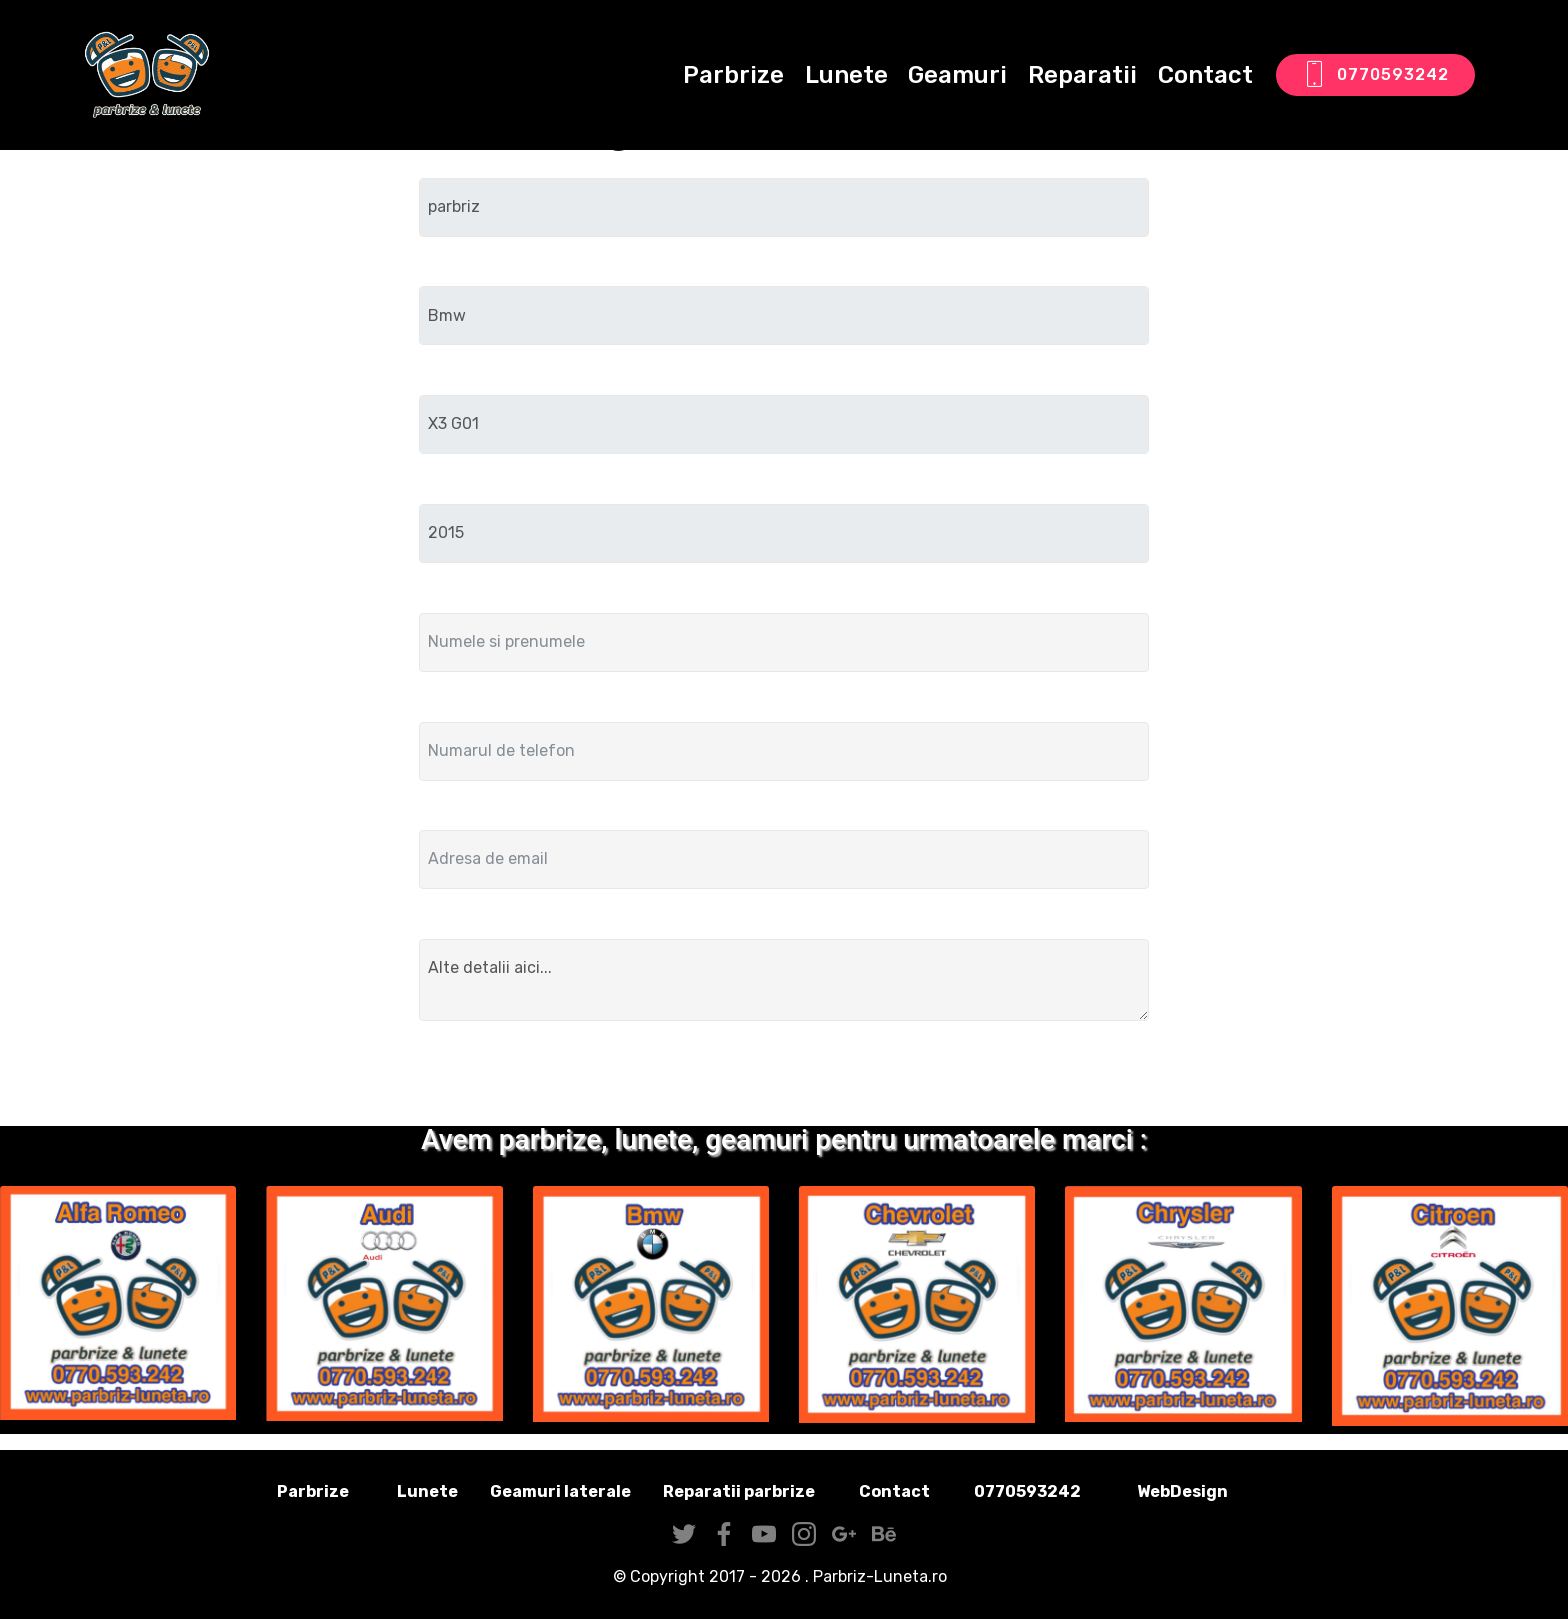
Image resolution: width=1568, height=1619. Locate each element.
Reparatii (1082, 75)
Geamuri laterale (560, 1491)
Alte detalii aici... (784, 980)
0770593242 (1375, 75)
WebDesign (1214, 1491)
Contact (1205, 75)
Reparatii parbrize (739, 1491)
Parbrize (733, 75)
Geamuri (957, 75)
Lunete (846, 75)
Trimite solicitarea (784, 1077)
